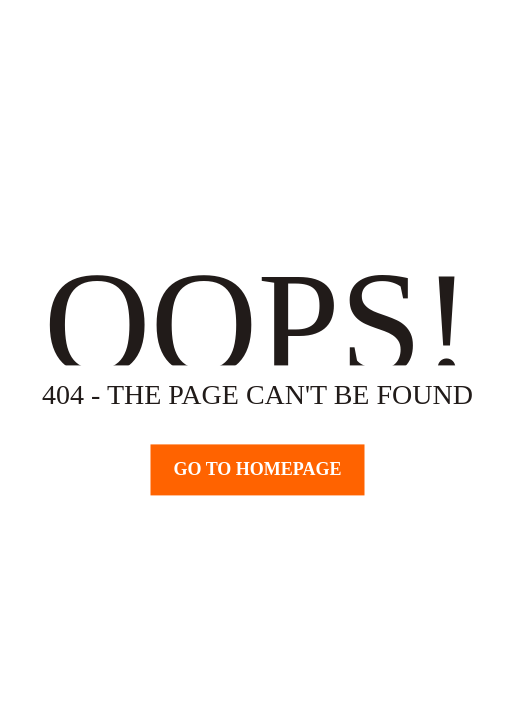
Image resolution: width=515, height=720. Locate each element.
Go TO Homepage (257, 469)
